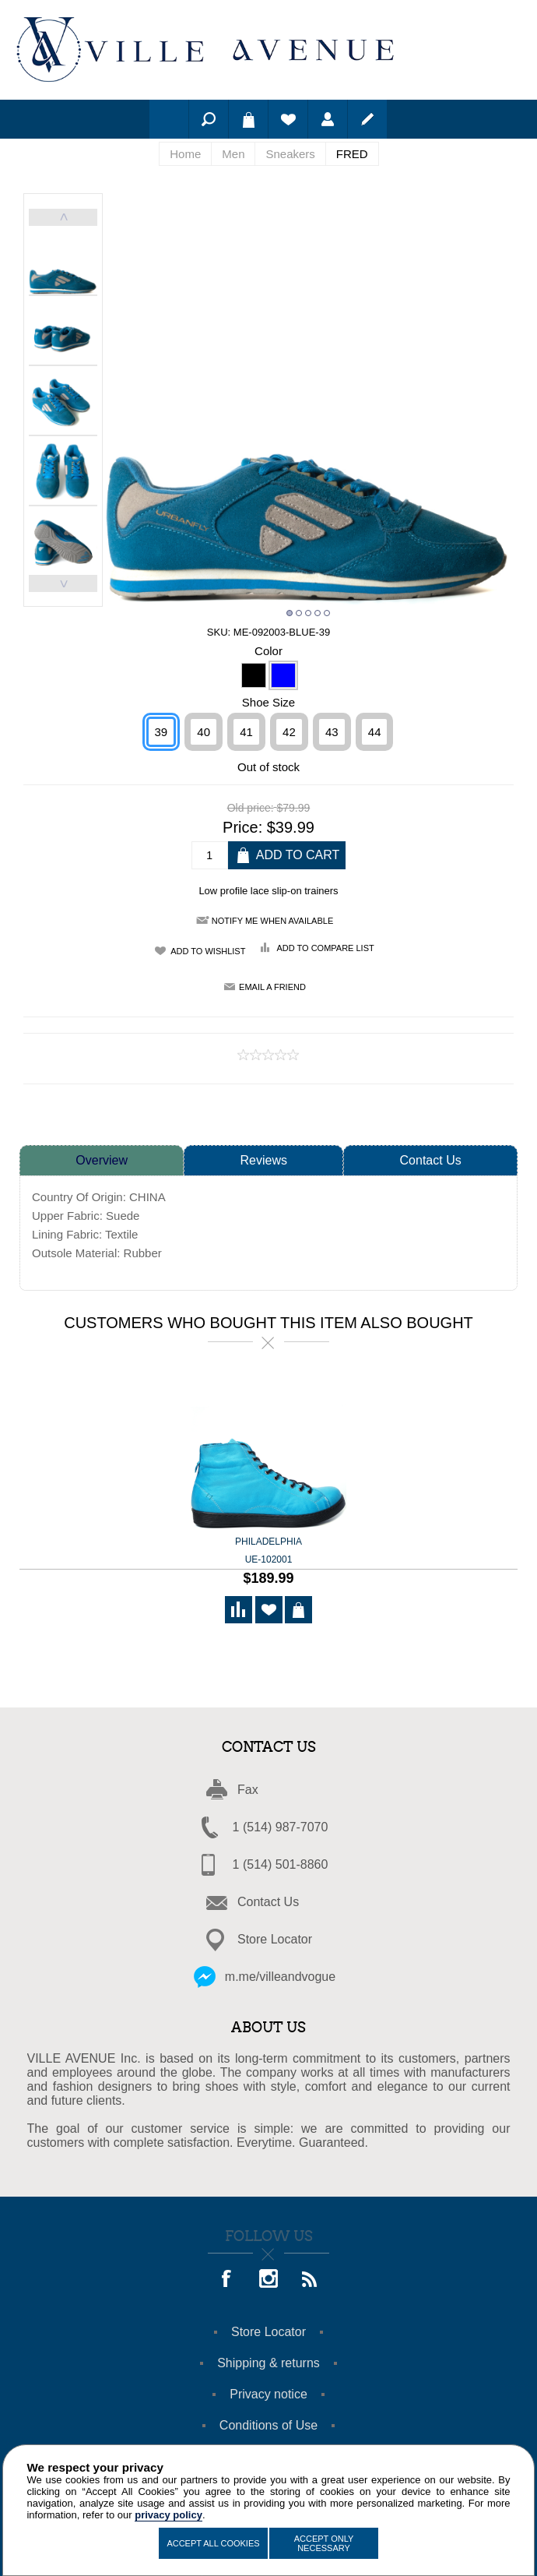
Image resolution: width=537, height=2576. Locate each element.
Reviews (263, 1158)
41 (246, 730)
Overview (101, 1158)
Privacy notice (268, 2392)
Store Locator (274, 1937)
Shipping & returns (268, 2361)
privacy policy (168, 2515)
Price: (242, 826)
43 (332, 730)
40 (203, 730)
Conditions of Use (268, 2423)
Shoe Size (268, 700)
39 (161, 730)
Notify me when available (272, 919)
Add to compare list (325, 946)
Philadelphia (268, 1550)
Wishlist (287, 119)
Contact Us (431, 1158)
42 (289, 730)
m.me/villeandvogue (280, 1975)
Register (367, 119)
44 (374, 730)
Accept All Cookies (213, 2543)
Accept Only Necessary (324, 2543)
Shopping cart (248, 119)
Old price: (250, 806)
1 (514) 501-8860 (280, 1862)
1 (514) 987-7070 (280, 1825)
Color (268, 648)
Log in (327, 119)
